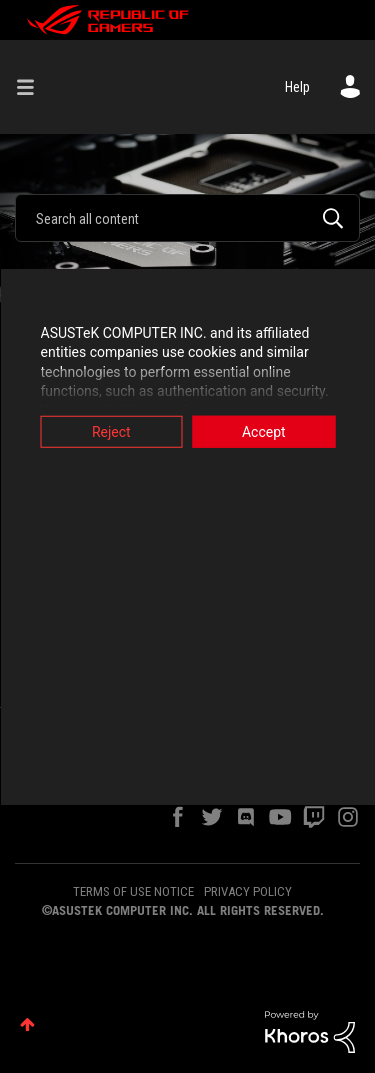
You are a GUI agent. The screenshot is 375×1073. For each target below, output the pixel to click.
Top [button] (27, 1024)
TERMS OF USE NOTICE (133, 891)
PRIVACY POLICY (248, 891)
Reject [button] (111, 431)
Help (297, 87)
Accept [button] (264, 431)
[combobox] (187, 218)
